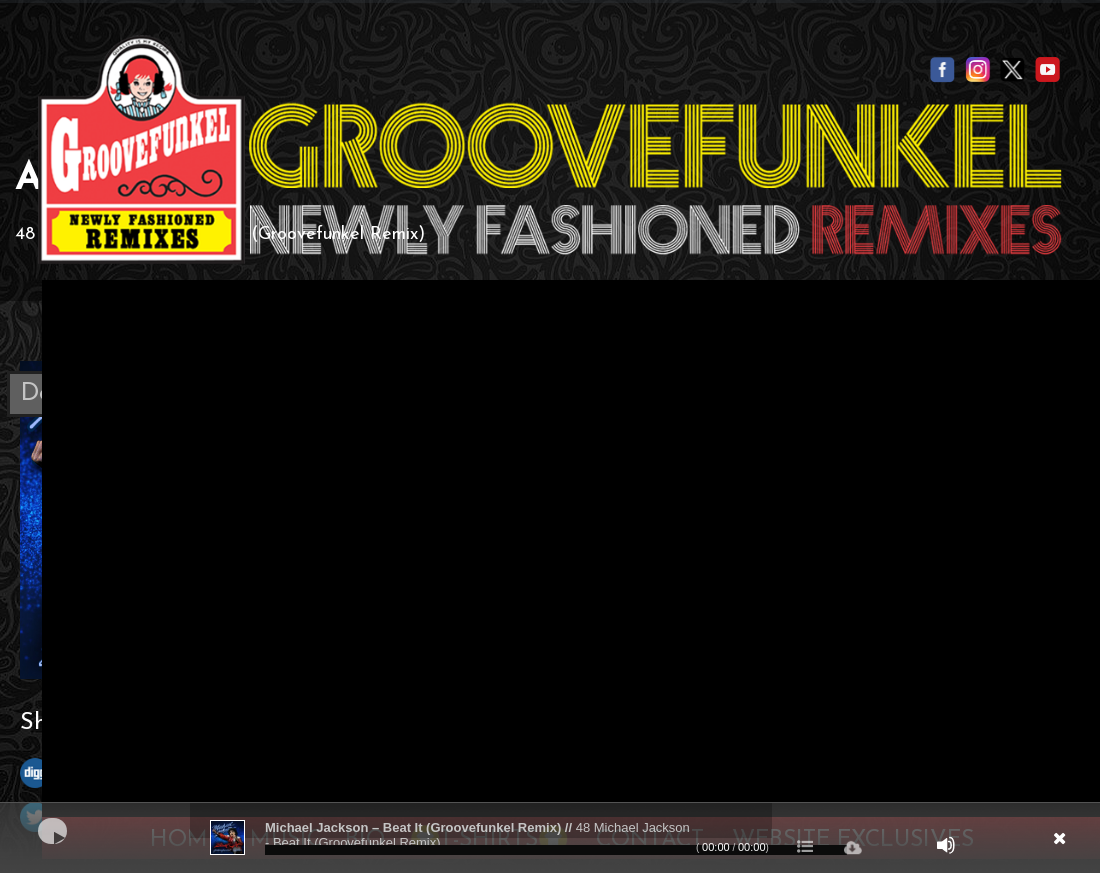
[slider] (556, 850)
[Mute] (946, 845)
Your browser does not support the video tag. (571, 544)
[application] (550, 838)
